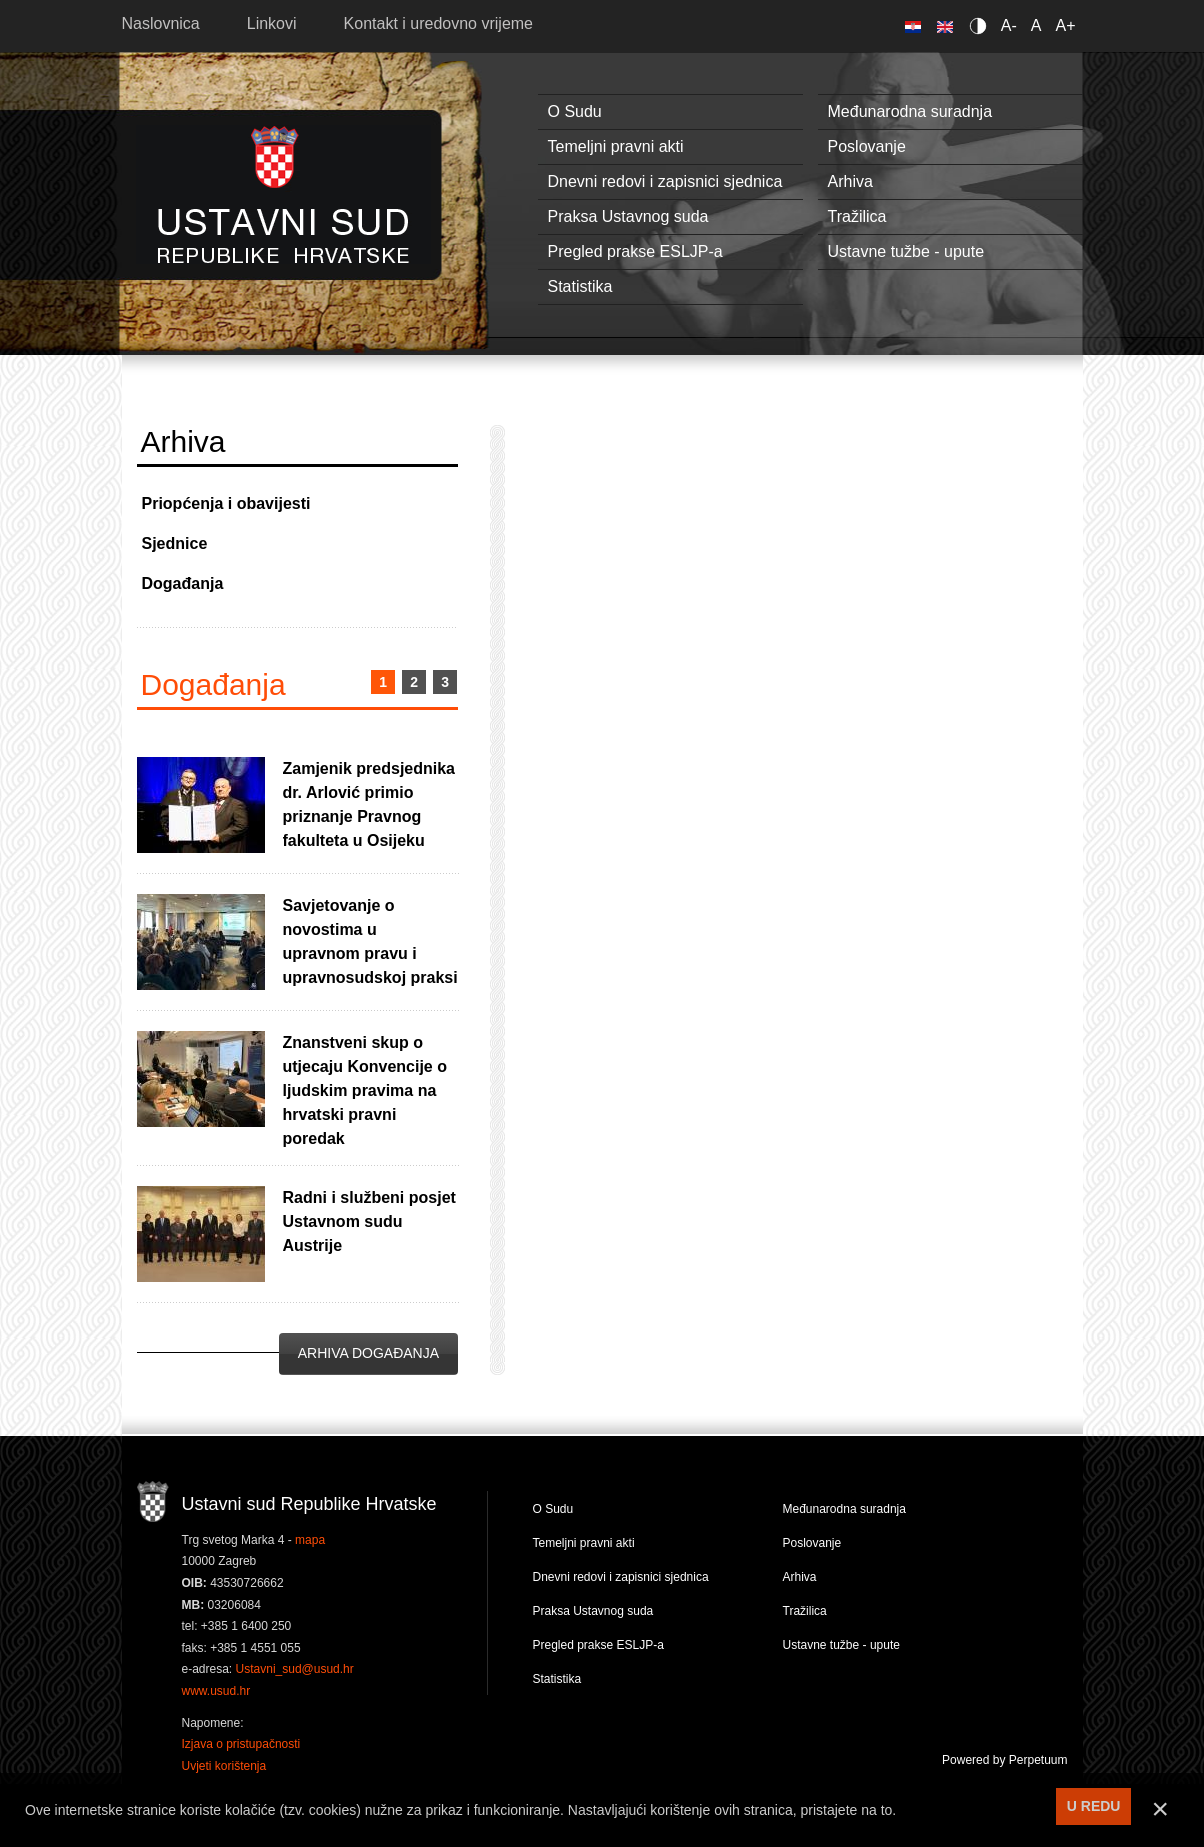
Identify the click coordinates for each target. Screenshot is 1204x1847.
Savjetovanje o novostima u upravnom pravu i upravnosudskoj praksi (370, 941)
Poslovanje (867, 146)
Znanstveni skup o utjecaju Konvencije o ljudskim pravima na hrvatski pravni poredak (365, 1090)
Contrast (981, 25)
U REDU (1094, 1806)
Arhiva (850, 181)
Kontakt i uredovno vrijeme (438, 23)
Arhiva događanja (368, 1353)
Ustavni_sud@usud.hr (295, 1669)
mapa (310, 1540)
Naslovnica (161, 23)
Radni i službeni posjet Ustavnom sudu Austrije (369, 1221)
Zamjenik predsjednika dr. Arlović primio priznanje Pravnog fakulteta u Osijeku (369, 804)
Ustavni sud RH (283, 194)
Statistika (580, 286)
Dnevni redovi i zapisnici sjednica (665, 181)
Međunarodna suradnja (910, 111)
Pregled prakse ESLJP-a (635, 251)
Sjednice (175, 543)
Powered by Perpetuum (1004, 1760)
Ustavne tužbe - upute (906, 251)
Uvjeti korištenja (224, 1766)
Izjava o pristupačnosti (241, 1744)
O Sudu (575, 111)
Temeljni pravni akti (616, 146)
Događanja (183, 583)
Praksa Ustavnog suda (628, 216)
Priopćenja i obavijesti (226, 503)
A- (1009, 25)
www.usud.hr (216, 1691)
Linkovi (272, 23)
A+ (1065, 25)
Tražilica (857, 216)
